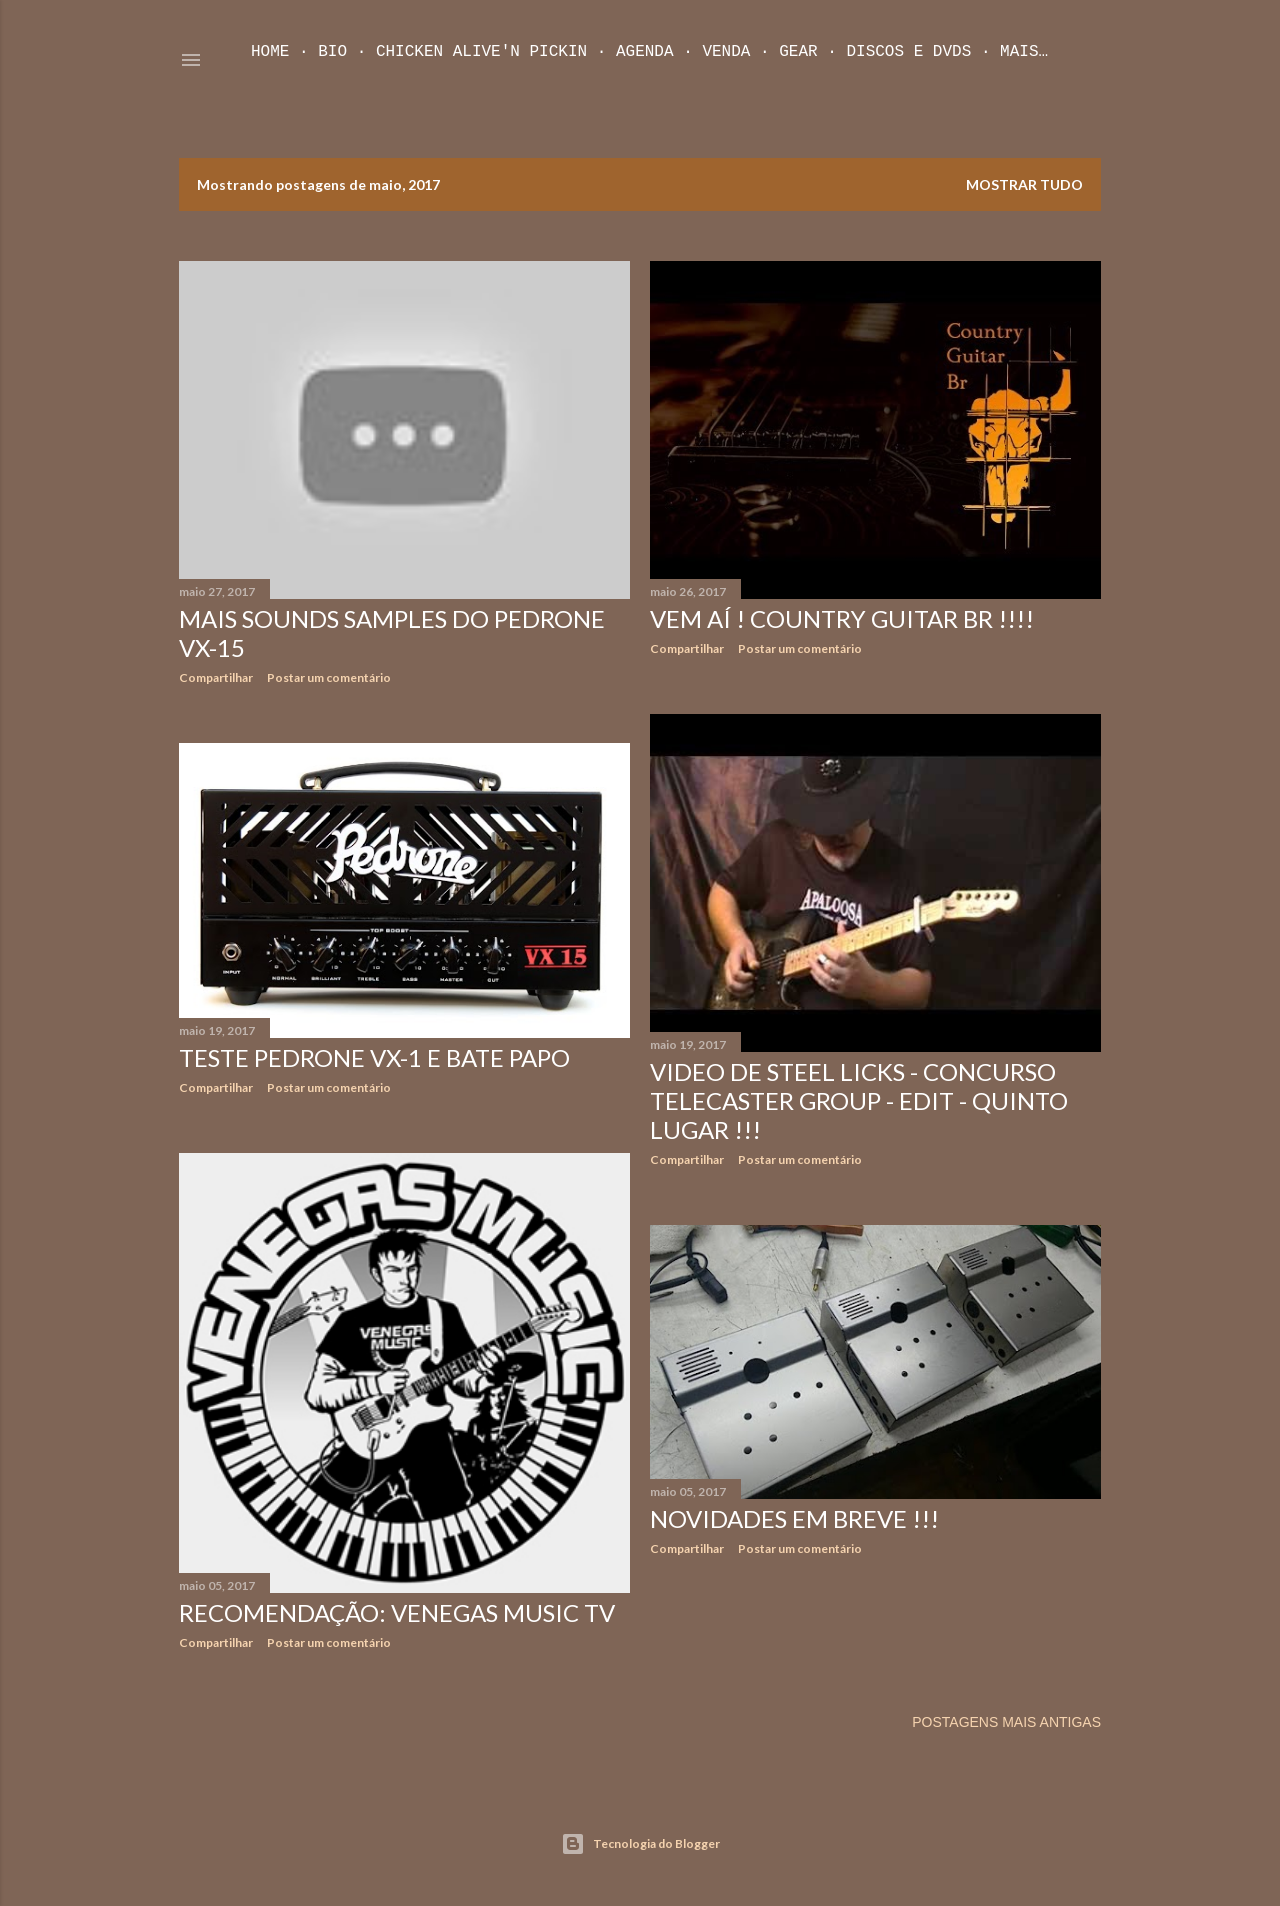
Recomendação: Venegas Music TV (397, 1612)
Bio (332, 52)
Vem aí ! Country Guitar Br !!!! (842, 618)
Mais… (1024, 52)
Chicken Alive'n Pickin (481, 52)
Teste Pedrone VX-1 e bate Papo (374, 1057)
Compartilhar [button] (216, 677)
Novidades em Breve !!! (794, 1518)
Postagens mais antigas (1006, 1722)
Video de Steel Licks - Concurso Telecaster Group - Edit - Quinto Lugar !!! (859, 1100)
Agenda (645, 52)
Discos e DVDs (908, 52)
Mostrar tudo (1024, 184)
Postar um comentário (329, 677)
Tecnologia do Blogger (640, 1844)
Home (270, 52)
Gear (798, 52)
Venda (726, 52)
